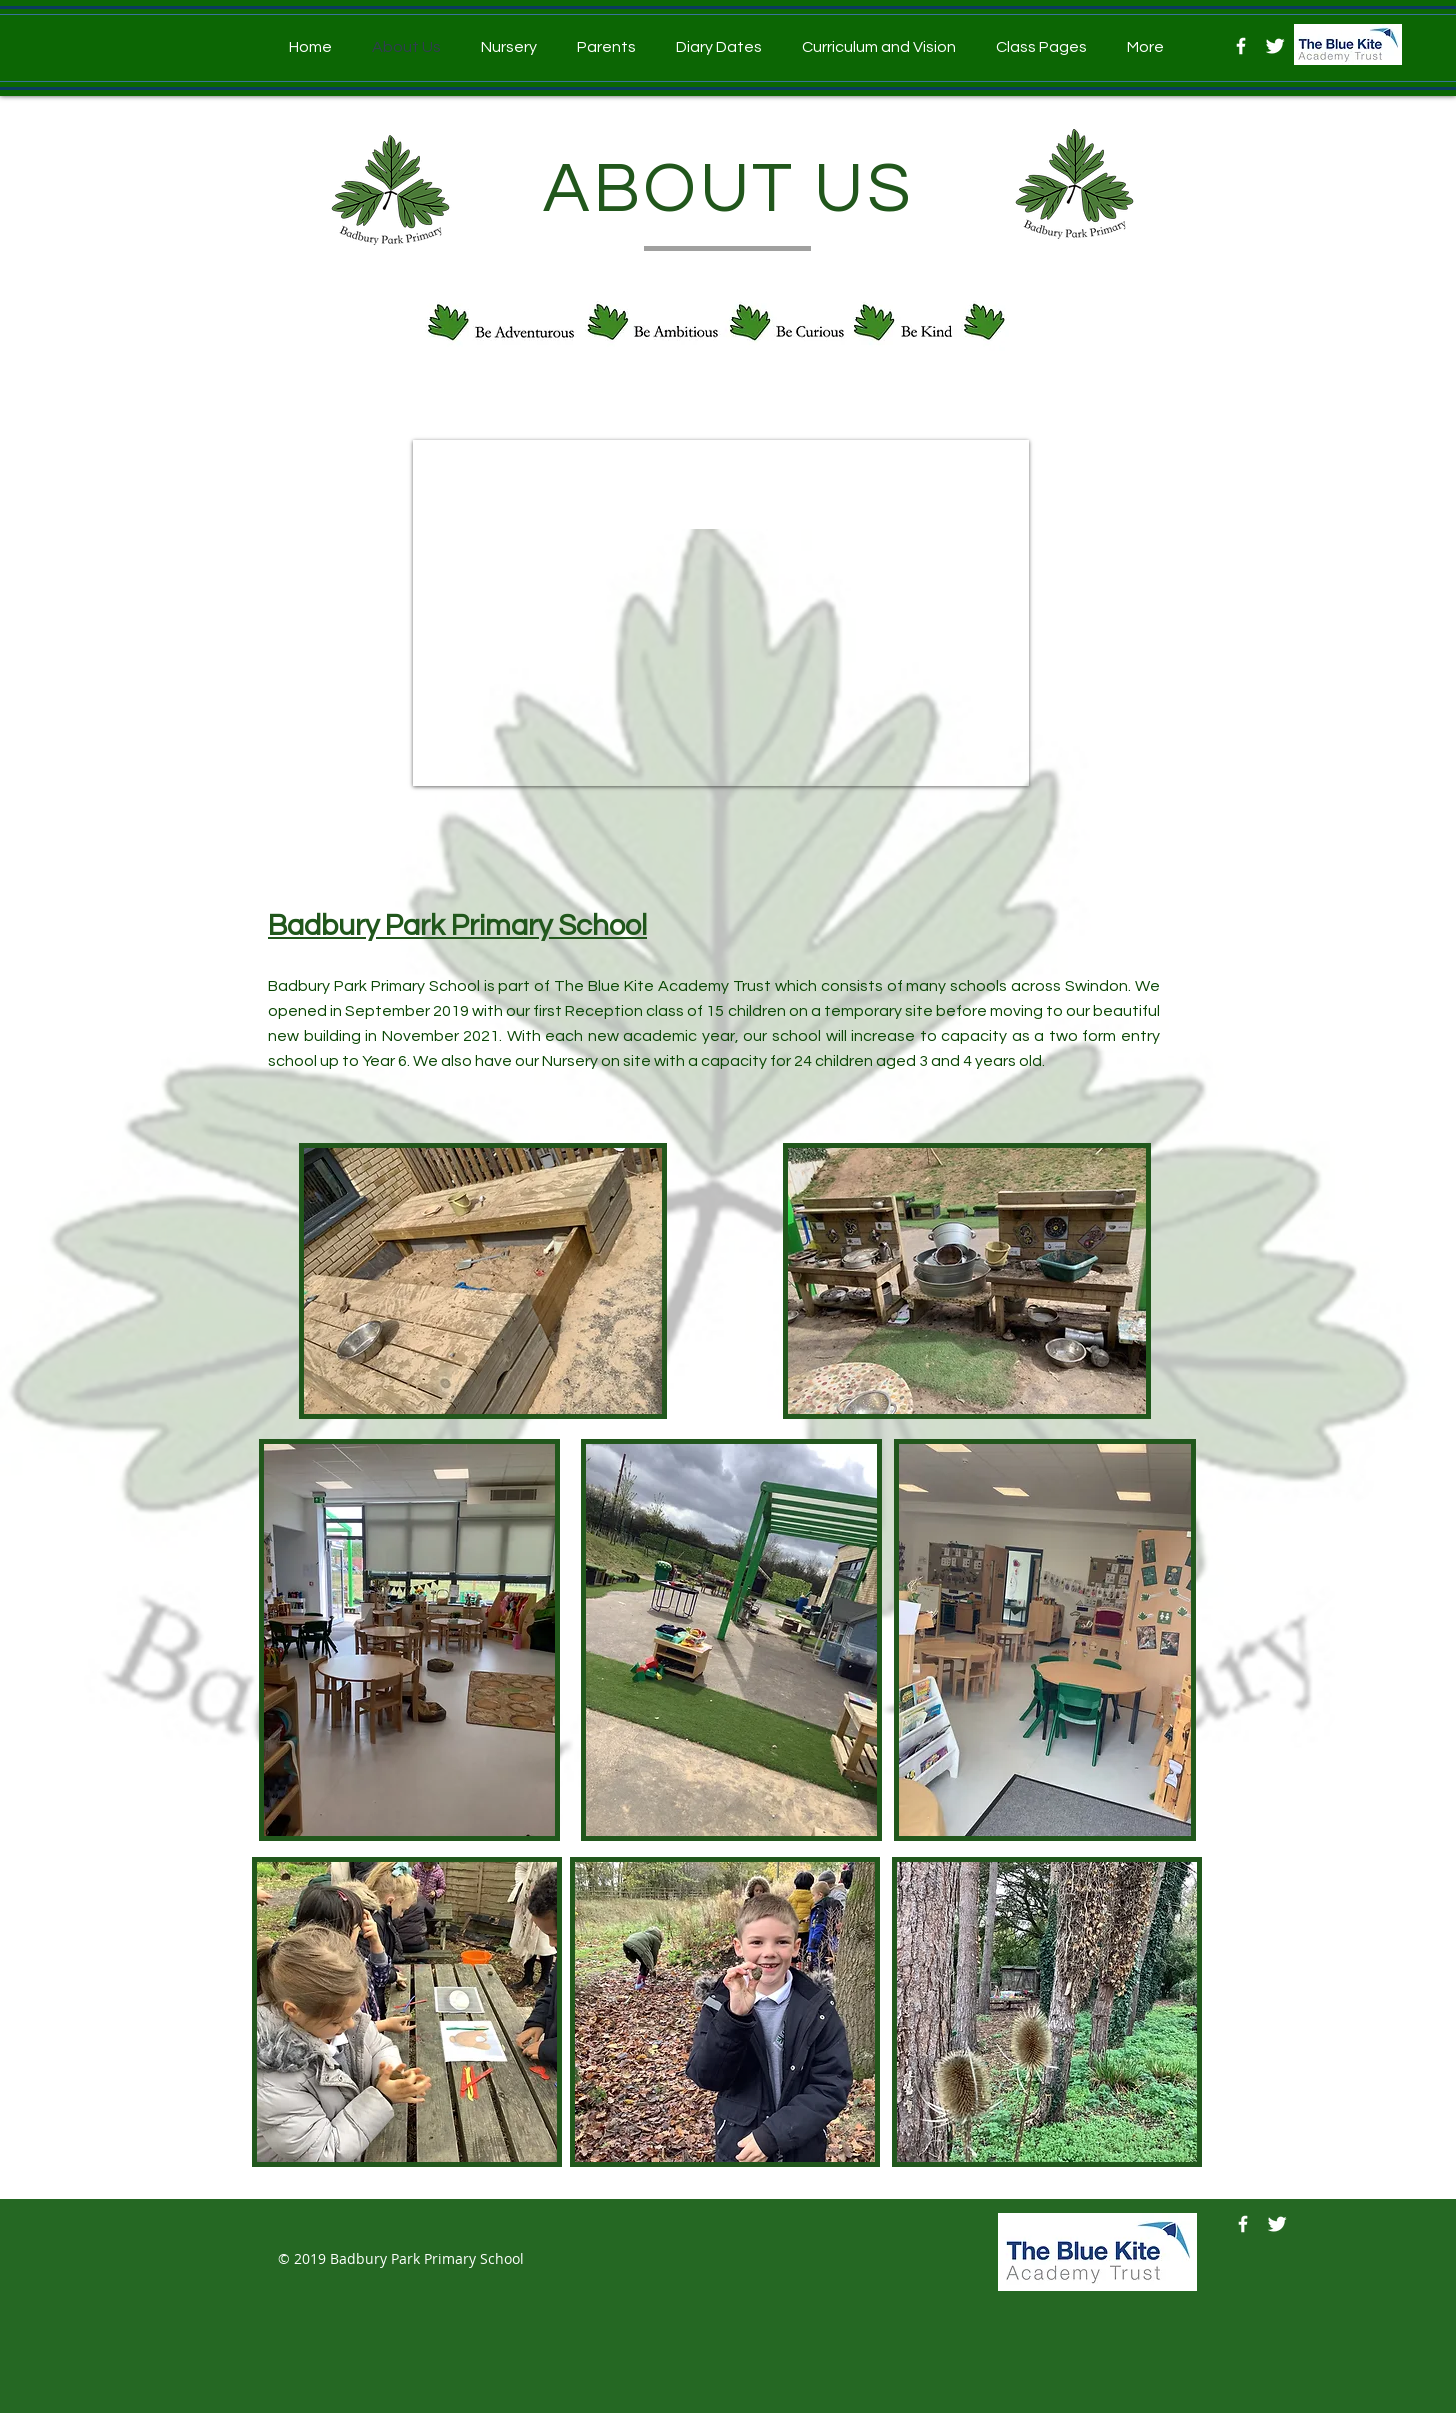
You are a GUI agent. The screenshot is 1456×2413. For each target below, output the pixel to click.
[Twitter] (1275, 46)
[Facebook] (1241, 46)
